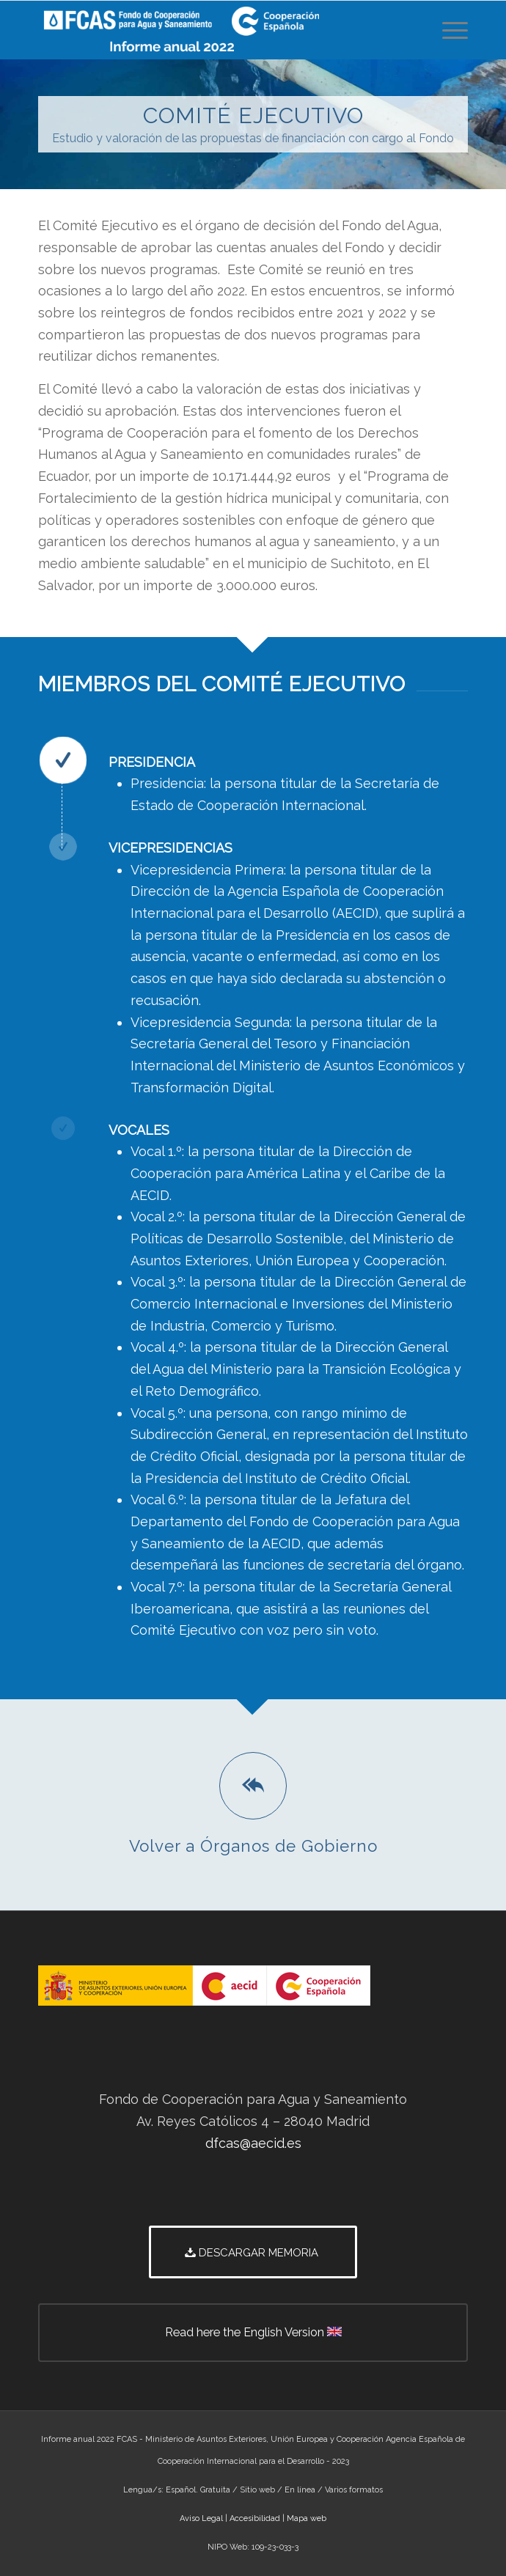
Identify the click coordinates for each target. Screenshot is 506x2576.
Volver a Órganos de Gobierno (253, 1845)
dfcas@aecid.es (253, 2143)
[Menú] (448, 30)
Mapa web (306, 2518)
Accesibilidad (255, 2518)
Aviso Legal (201, 2518)
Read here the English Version (317, 2342)
